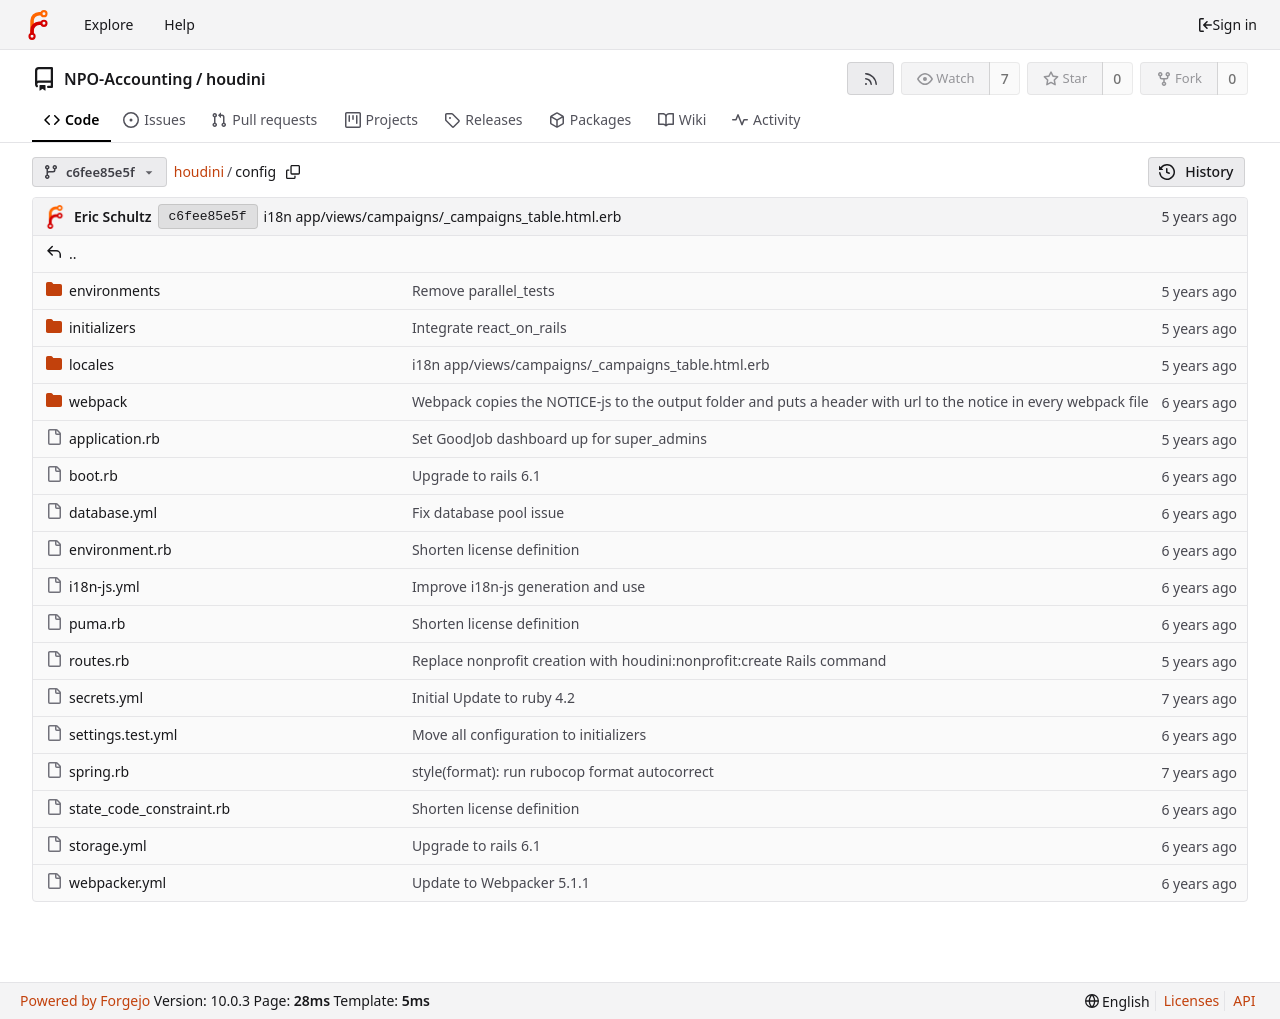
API (1244, 1000)
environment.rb (109, 549)
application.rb (103, 438)
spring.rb (87, 771)
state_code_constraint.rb (138, 808)
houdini (236, 79)
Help (179, 24)
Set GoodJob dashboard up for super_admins (559, 438)
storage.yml (96, 845)
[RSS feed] (870, 78)
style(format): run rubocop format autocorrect (563, 771)
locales (80, 364)
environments (103, 290)
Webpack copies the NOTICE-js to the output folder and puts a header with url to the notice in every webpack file (780, 401)
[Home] (38, 25)
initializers (91, 327)
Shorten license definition (496, 549)
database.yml (101, 512)
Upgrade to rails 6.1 (476, 475)
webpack (86, 401)
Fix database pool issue (488, 512)
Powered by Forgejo (85, 1000)
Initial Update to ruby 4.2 (493, 697)
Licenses (1192, 1000)
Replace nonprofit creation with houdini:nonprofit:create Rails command (649, 660)
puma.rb (85, 623)
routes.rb (87, 660)
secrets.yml (94, 697)
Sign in (1227, 24)
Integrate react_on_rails (489, 327)
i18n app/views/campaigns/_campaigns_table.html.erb (443, 216)
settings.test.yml (111, 734)
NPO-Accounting (128, 79)
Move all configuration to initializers (529, 734)
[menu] (1117, 1001)
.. (61, 253)
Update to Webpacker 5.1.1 (501, 882)
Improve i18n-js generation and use (528, 586)
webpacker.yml (106, 882)
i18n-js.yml (93, 586)
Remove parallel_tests (483, 290)
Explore (108, 24)
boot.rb (82, 475)
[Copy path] (293, 172)
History (1196, 171)
